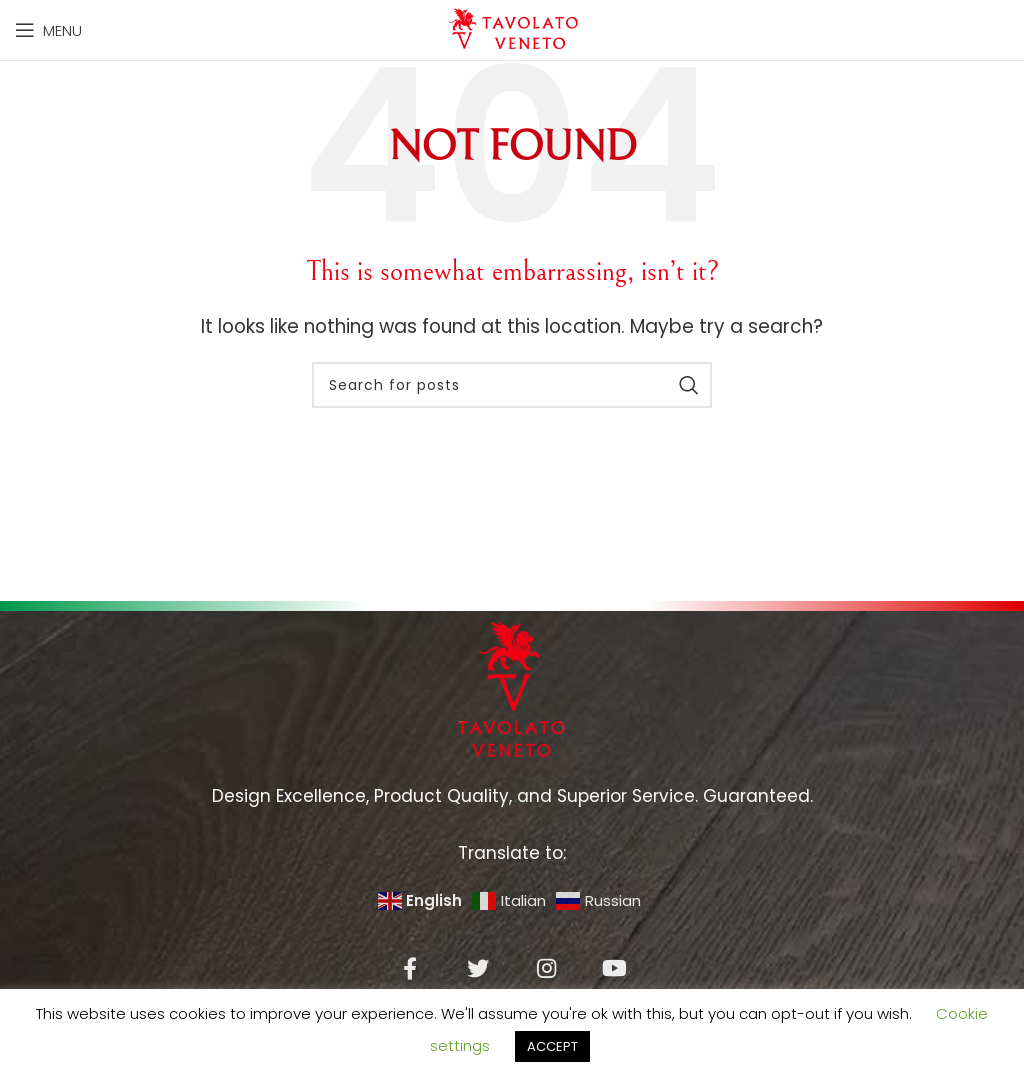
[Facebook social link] (410, 968)
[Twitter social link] (478, 968)
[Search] (512, 385)
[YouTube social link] (614, 968)
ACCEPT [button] (552, 1046)
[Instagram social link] (546, 968)
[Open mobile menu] (48, 30)
